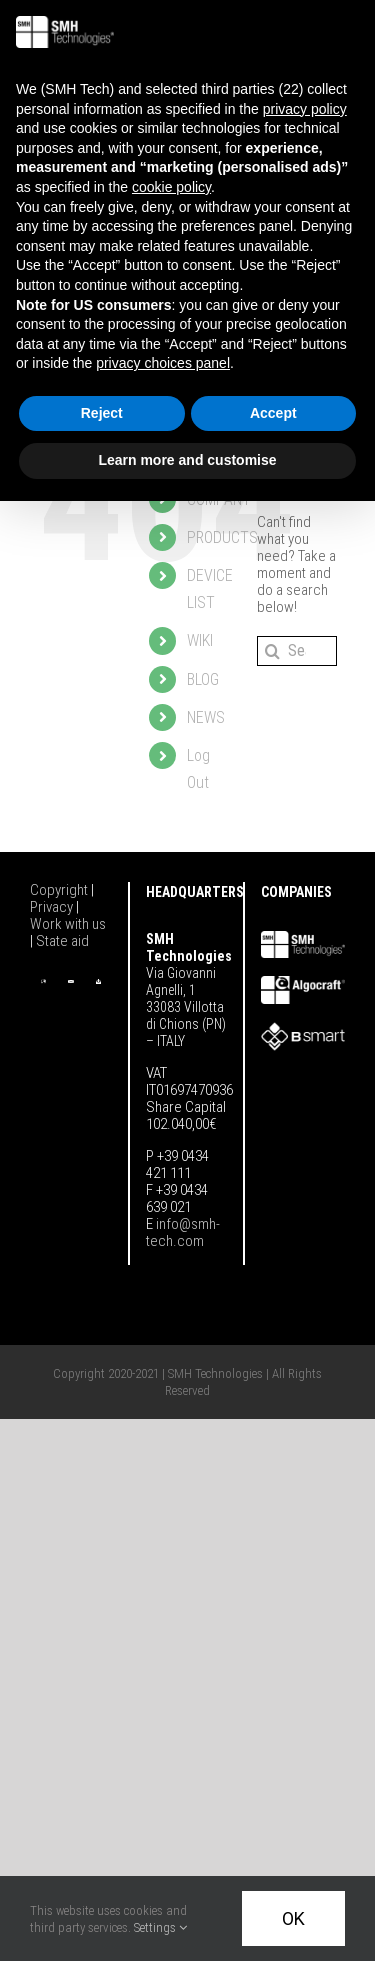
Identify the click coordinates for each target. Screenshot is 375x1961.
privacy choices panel (163, 363)
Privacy (53, 907)
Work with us (68, 924)
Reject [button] (102, 413)
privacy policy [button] (305, 109)
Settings (160, 1927)
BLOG (203, 679)
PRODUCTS (222, 537)
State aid (62, 941)
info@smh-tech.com (183, 1232)
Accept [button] (273, 413)
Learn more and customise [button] (187, 460)
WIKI (200, 640)
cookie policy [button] (171, 187)
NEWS (206, 717)
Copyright (60, 890)
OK (293, 1918)
